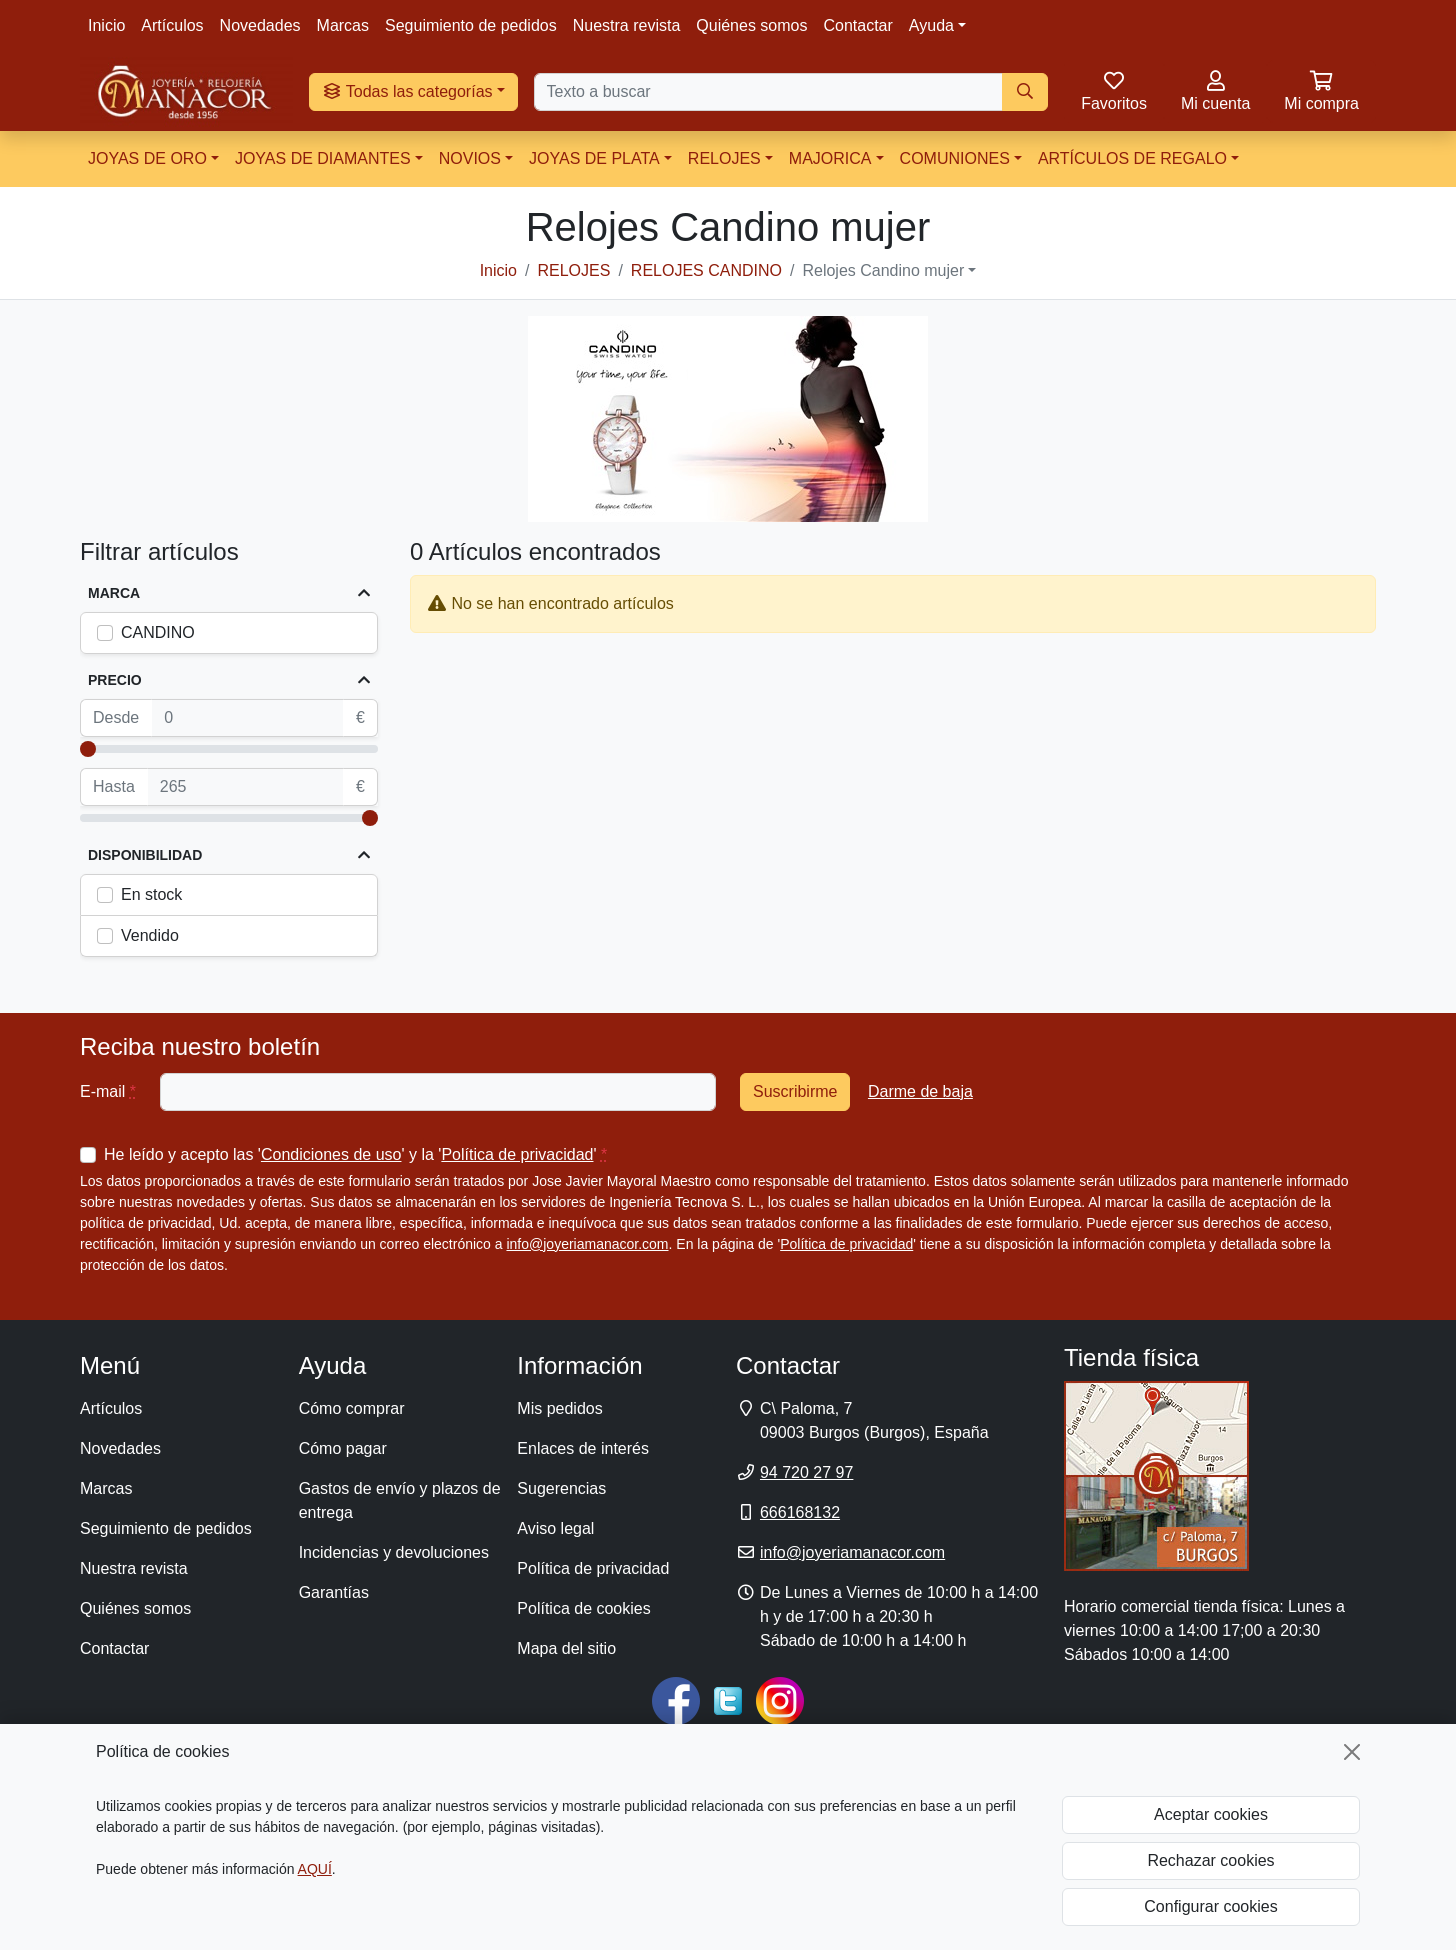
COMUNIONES (955, 158)
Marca (114, 593)
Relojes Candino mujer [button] (883, 270)
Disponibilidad (145, 855)
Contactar (857, 25)
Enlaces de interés (583, 1448)
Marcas (343, 25)
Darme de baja (920, 1091)
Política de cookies (583, 1608)
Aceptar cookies (1211, 1814)
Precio (115, 680)
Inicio (106, 25)
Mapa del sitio (566, 1648)
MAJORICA (830, 158)
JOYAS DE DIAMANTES (323, 158)
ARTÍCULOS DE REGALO (1132, 158)
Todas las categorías (407, 91)
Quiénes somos (751, 25)
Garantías (334, 1592)
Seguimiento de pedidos (471, 25)
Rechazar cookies (1210, 1860)
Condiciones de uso (331, 1154)
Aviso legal (555, 1528)
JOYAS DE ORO (147, 158)
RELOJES (724, 158)
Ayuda (931, 25)
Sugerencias (561, 1488)
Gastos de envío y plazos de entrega (400, 1500)
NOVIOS (470, 158)
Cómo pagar (343, 1448)
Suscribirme (795, 1091)
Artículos (172, 25)
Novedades (260, 25)
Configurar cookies (1210, 1906)
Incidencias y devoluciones (394, 1552)
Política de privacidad (517, 1154)
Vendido (150, 935)
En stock (151, 894)
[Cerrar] (1352, 1752)
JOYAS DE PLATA (594, 158)
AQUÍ (315, 1869)
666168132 (800, 1512)
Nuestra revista (627, 25)
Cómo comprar (352, 1408)
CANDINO (158, 632)
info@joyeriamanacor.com (587, 1244)
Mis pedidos (559, 1408)
